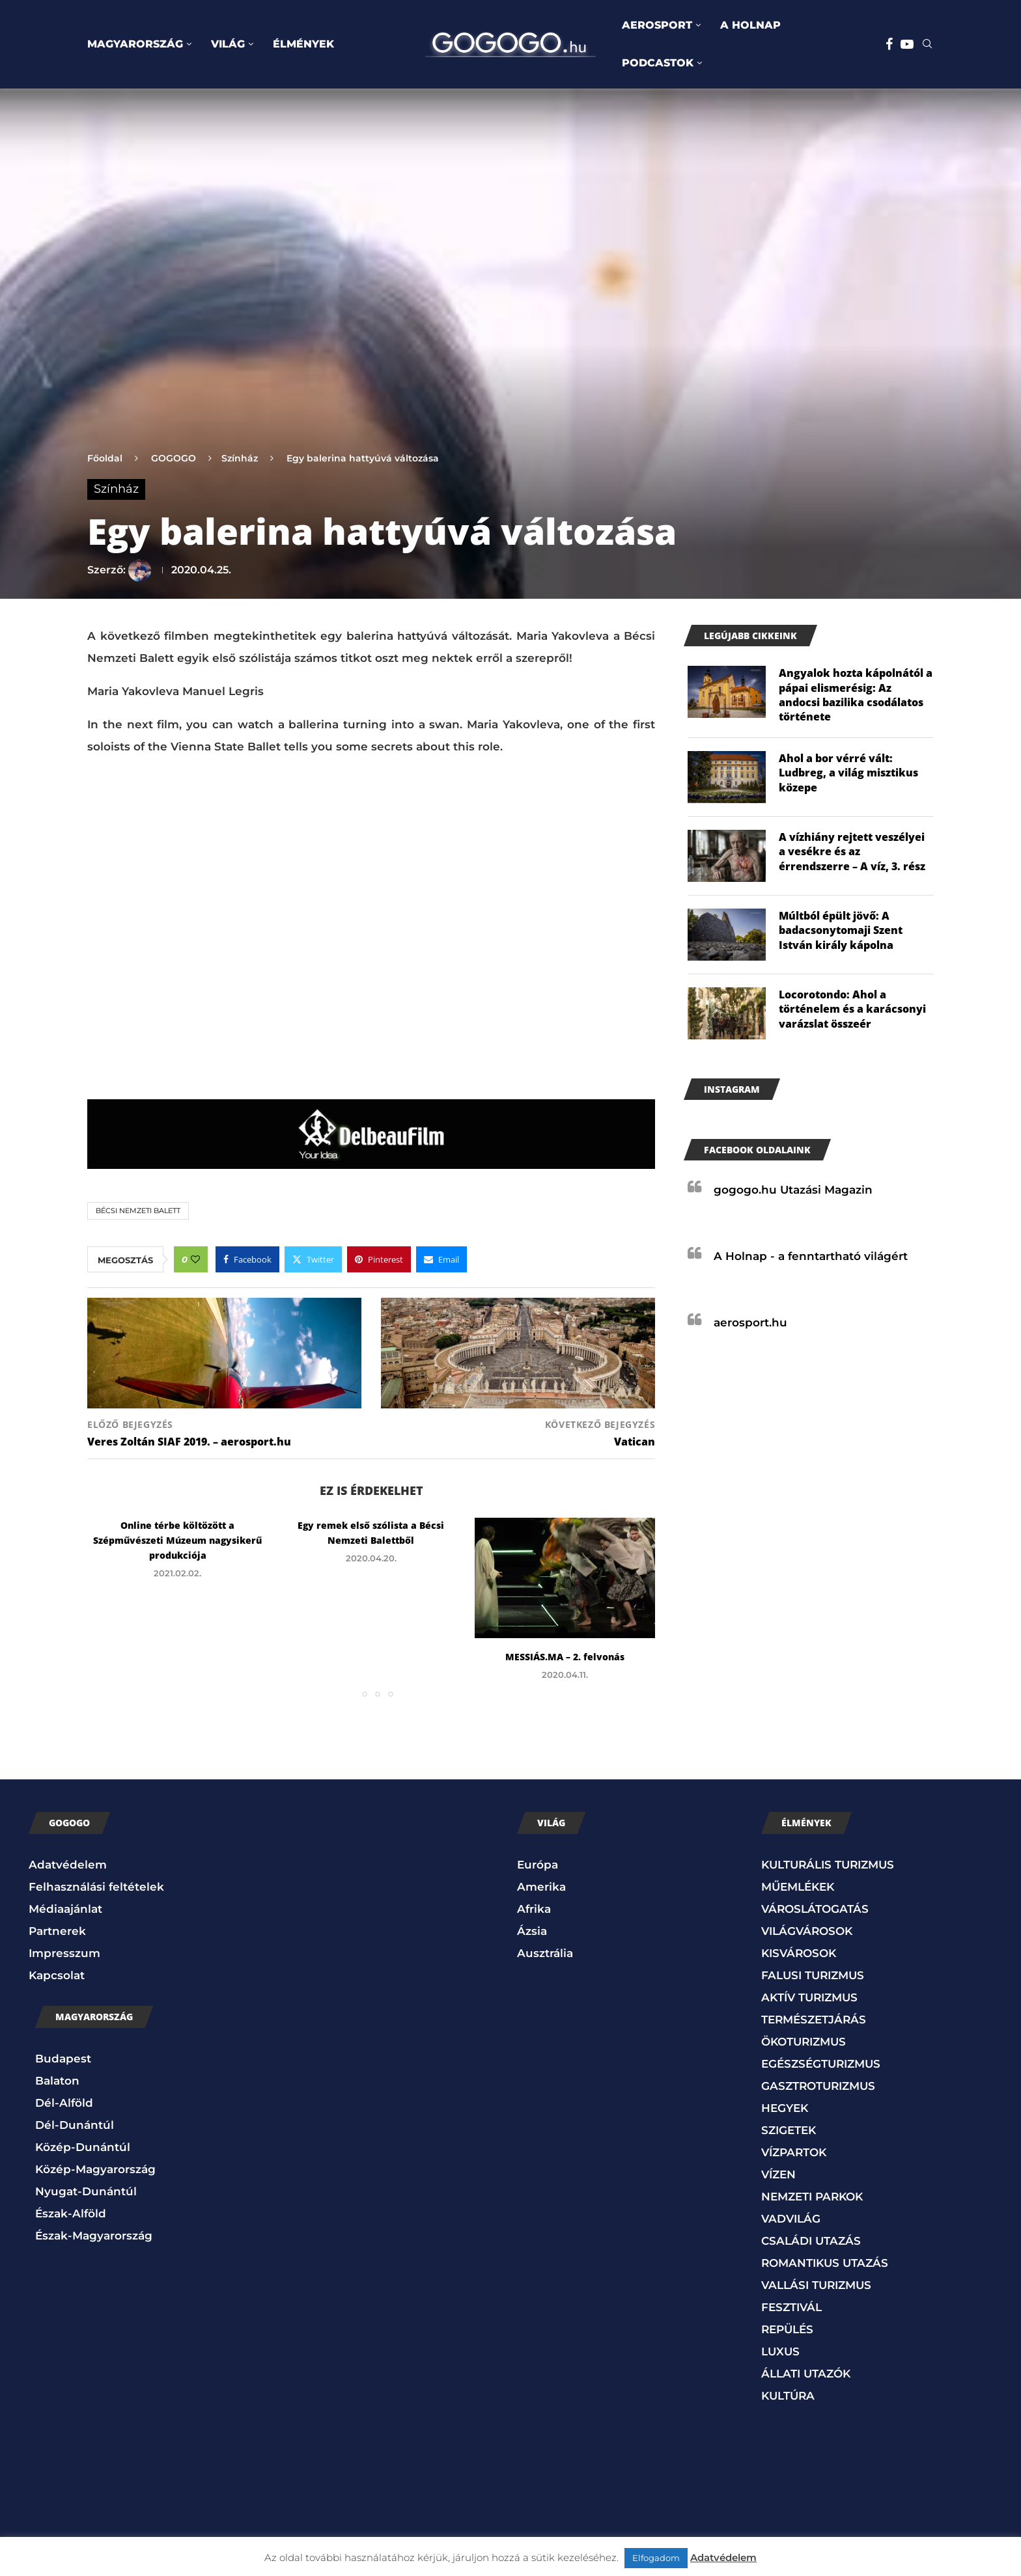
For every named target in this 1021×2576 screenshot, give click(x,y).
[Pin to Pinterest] (379, 1259)
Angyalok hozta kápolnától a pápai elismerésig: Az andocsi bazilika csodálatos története (855, 695)
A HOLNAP (750, 25)
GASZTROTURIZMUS (818, 2085)
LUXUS (780, 2351)
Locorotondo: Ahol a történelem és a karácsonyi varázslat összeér (852, 1009)
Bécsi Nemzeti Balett (138, 1210)
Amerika (541, 1886)
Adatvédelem (68, 1864)
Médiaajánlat (65, 1908)
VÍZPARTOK (793, 2152)
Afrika (534, 1908)
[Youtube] (907, 44)
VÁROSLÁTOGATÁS (815, 1908)
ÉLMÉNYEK (303, 44)
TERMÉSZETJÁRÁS (813, 2019)
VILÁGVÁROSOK (806, 1931)
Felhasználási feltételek (96, 1886)
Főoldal (104, 458)
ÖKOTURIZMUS (803, 2041)
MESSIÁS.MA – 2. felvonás (564, 1657)
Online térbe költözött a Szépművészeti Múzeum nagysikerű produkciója (177, 1540)
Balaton (57, 2080)
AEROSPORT (657, 25)
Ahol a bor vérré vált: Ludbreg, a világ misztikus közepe (848, 773)
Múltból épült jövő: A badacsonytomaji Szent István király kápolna (840, 930)
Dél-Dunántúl (74, 2124)
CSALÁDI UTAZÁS (811, 2240)
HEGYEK (784, 2108)
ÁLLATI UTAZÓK (805, 2373)
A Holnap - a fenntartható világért (811, 1256)
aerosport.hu (750, 1322)
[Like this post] (195, 1259)
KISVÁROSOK (798, 1953)
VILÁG (228, 44)
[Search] (927, 45)
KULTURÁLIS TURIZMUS (827, 1864)
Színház (239, 458)
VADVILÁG (790, 2218)
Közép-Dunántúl (82, 2147)
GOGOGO (173, 458)
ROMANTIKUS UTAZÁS (824, 2262)
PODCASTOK (657, 63)
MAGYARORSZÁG (135, 44)
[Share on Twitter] (313, 1259)
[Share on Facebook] (247, 1259)
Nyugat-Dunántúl (86, 2191)
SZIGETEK (788, 2130)
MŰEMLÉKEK (797, 1886)
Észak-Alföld (70, 2213)
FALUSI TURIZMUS (812, 1975)
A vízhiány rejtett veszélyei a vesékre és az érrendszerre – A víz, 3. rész (852, 851)
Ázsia (532, 1931)
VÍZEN (778, 2174)
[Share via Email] (441, 1259)
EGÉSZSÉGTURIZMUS (820, 2063)
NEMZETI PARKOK (812, 2196)
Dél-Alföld (64, 2102)
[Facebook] (889, 44)
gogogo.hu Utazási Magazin (793, 1189)
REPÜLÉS (787, 2329)
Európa (537, 1864)
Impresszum (64, 1953)
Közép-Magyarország (95, 2169)
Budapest (63, 2058)
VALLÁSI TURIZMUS (816, 2285)
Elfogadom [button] (656, 2558)
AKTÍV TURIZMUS (809, 1997)
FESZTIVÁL (791, 2307)
